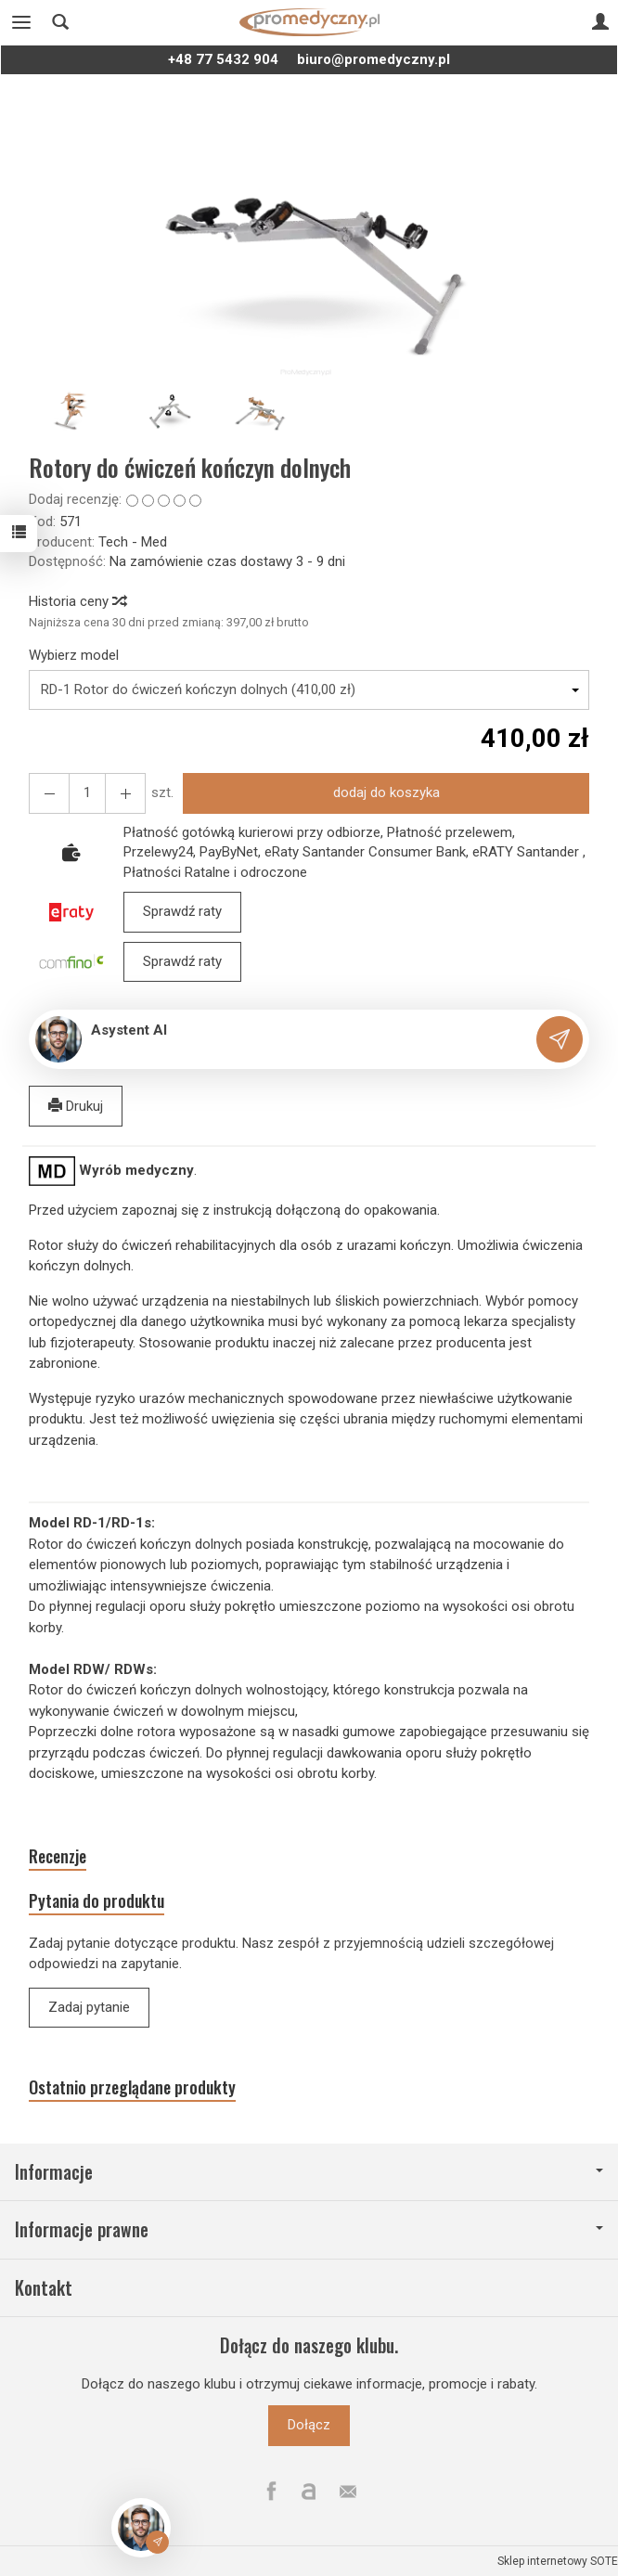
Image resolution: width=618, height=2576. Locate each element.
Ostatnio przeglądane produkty (132, 2087)
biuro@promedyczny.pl (373, 59)
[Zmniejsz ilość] (125, 793)
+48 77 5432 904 (223, 59)
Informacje (309, 2171)
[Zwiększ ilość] (49, 793)
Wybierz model (74, 655)
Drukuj (75, 1106)
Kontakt (43, 2287)
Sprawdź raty (182, 911)
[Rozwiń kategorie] (21, 22)
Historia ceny (77, 601)
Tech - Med (132, 542)
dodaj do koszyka (386, 792)
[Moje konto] (600, 22)
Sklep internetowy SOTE (557, 2561)
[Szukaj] (60, 22)
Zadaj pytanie (89, 2007)
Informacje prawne (309, 2229)
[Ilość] (87, 793)
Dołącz (309, 2424)
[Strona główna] (309, 22)
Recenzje (57, 1856)
